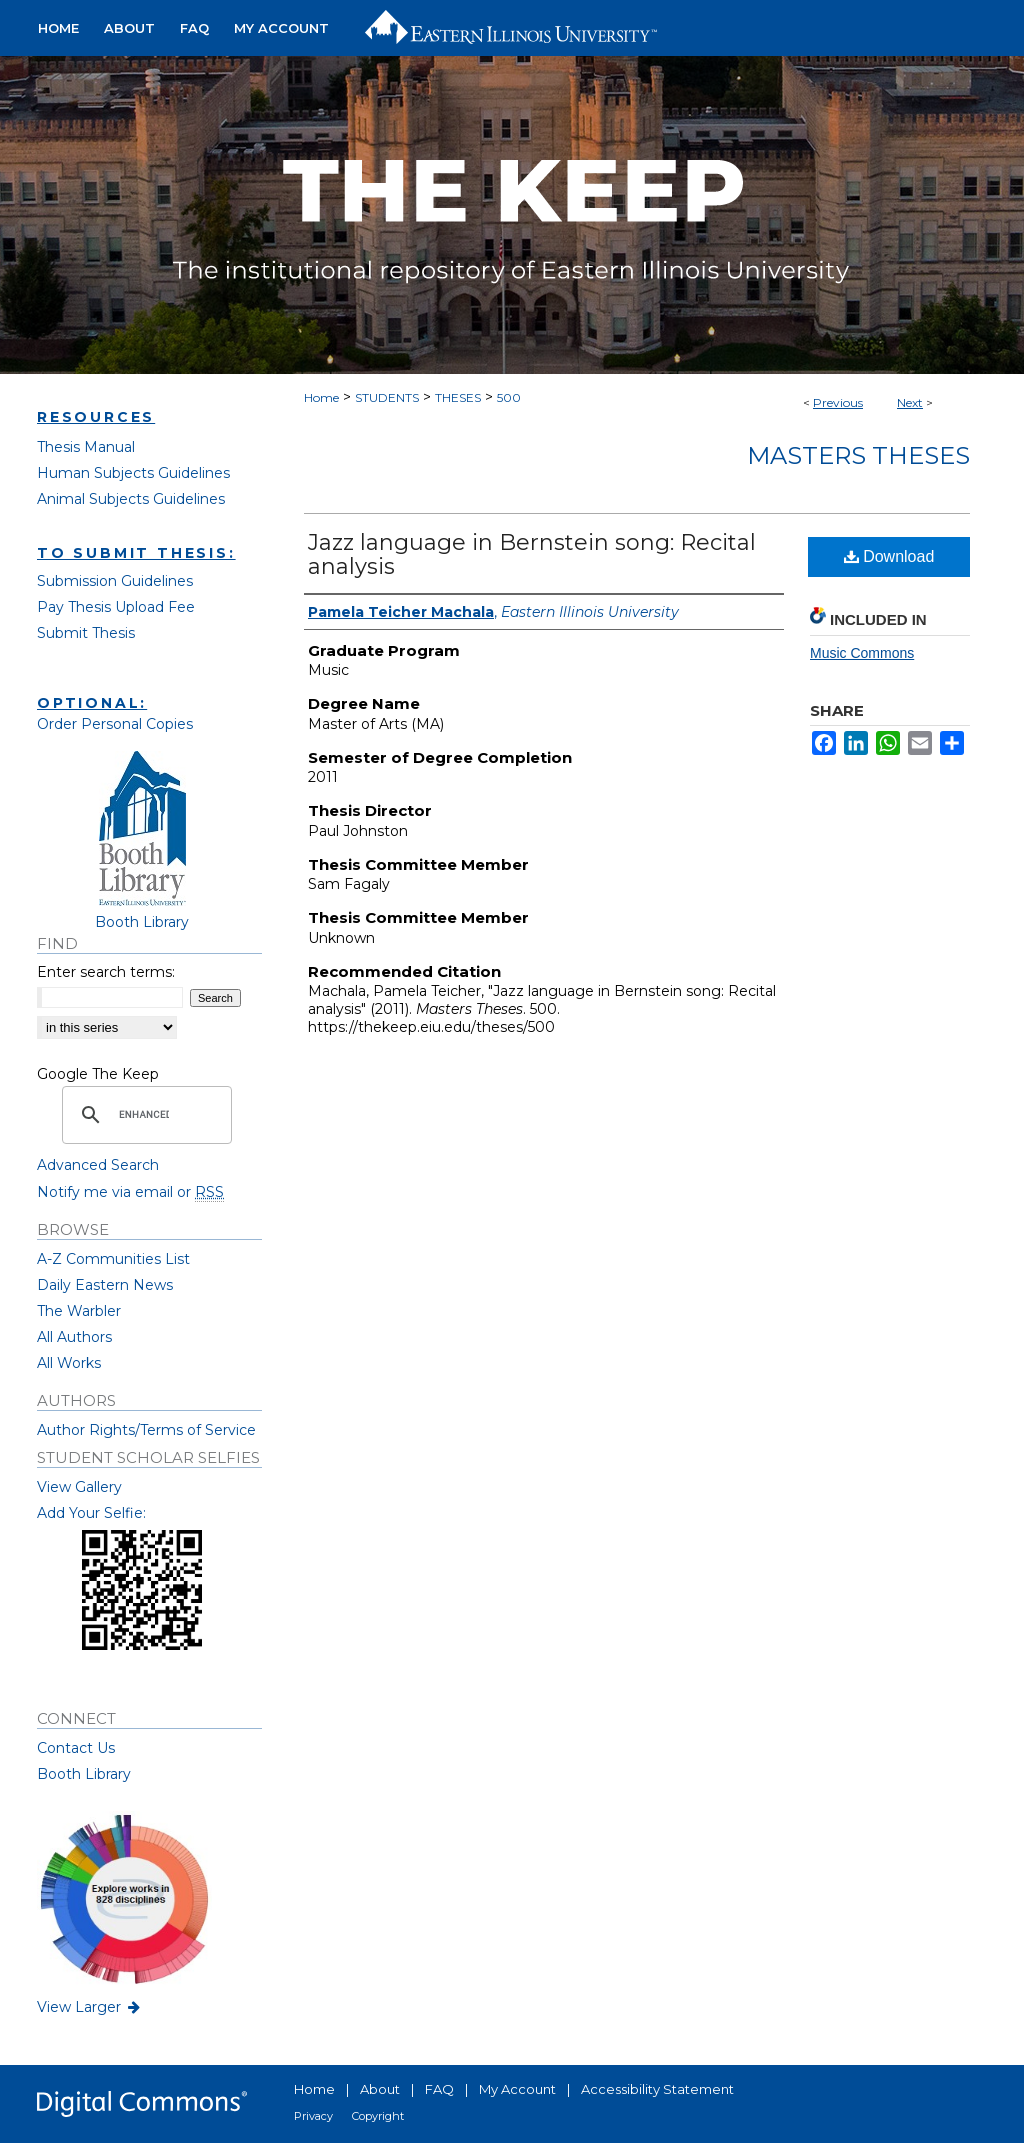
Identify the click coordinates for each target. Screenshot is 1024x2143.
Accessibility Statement (657, 2089)
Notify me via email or (130, 1192)
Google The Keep (98, 1074)
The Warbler (79, 1311)
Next (910, 402)
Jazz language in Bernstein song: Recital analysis (532, 554)
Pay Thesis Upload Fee (116, 607)
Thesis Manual (86, 447)
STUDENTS (387, 397)
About (380, 2089)
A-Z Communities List (113, 1259)
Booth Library (84, 1774)
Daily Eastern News (105, 1285)
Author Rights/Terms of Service (146, 1430)
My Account (517, 2089)
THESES (458, 397)
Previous (838, 402)
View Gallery (79, 1487)
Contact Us (76, 1748)
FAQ (439, 2089)
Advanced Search (98, 1165)
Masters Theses (858, 455)
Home (321, 397)
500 (509, 397)
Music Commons (862, 653)
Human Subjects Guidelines (133, 473)
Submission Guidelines (115, 581)
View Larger (90, 2007)
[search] (144, 1115)
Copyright (378, 2116)
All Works (69, 1363)
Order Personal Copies (115, 724)
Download (889, 556)
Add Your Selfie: (91, 1513)
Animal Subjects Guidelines (131, 499)
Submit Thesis (86, 633)
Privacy (313, 2116)
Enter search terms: (106, 972)
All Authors (74, 1337)
